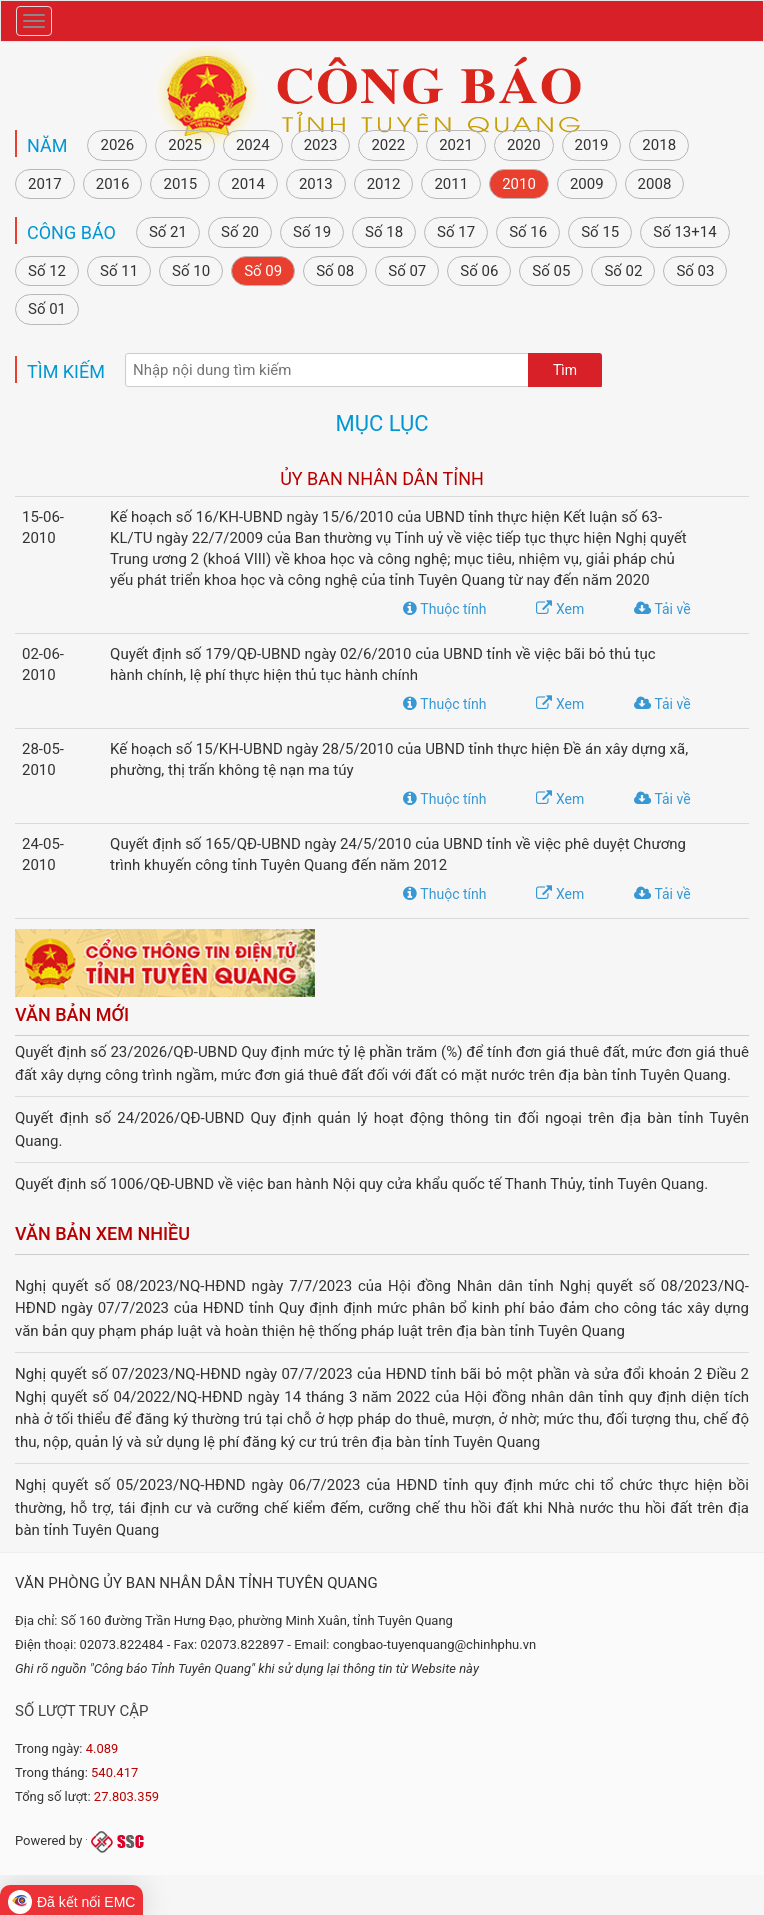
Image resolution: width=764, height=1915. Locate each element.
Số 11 (119, 271)
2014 (248, 184)
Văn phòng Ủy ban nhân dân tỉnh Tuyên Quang (196, 1583)
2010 (519, 184)
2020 (524, 145)
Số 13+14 (684, 232)
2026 (117, 145)
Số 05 (551, 271)
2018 (659, 145)
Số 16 (528, 232)
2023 (321, 145)
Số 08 (335, 271)
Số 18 (384, 232)
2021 (456, 145)
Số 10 (191, 271)
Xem (560, 609)
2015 (180, 184)
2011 (451, 184)
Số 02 (623, 271)
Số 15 (600, 232)
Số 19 (312, 232)
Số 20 (240, 232)
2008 (655, 184)
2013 (316, 184)
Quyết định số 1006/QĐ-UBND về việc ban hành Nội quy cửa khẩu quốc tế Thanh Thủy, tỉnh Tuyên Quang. (361, 1184)
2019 (592, 145)
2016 (113, 184)
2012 (384, 184)
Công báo (71, 232)
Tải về (662, 609)
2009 (587, 184)
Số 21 (168, 232)
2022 (388, 145)
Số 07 (407, 271)
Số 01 (47, 309)
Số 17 (456, 232)
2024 (253, 145)
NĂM (47, 145)
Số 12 (47, 271)
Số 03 (695, 271)
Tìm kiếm (66, 371)
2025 (185, 145)
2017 (45, 184)
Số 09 (263, 271)
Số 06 (479, 271)
